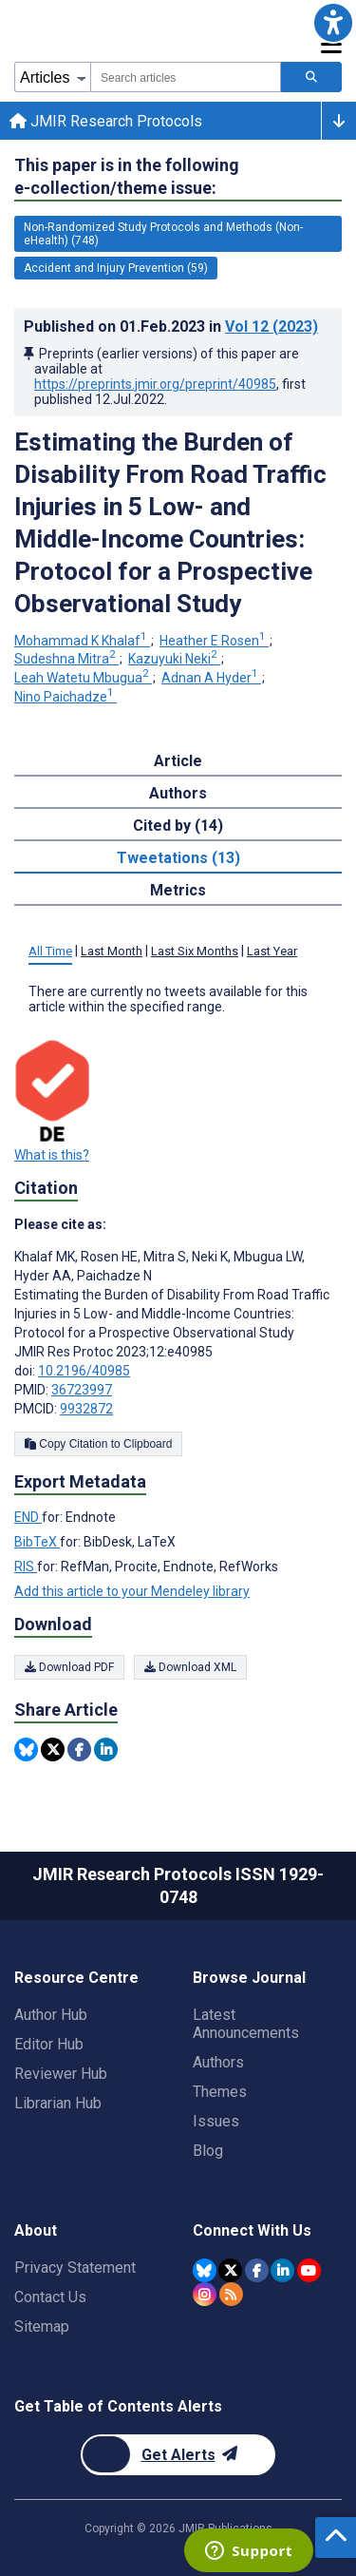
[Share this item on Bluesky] (26, 1749)
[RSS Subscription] (231, 2294)
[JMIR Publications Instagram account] (204, 2294)
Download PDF (69, 1667)
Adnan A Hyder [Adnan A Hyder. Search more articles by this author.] (211, 677)
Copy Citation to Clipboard (98, 1444)
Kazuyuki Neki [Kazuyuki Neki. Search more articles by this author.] (174, 658)
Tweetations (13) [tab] (178, 858)
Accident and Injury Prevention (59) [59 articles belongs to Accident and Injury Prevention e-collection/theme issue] (116, 268)
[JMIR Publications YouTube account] (309, 2270)
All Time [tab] (50, 951)
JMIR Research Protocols (105, 121)
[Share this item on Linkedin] (106, 1749)
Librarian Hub (58, 2103)
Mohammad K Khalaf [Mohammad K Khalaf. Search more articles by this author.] (82, 640)
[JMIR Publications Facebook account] (257, 2270)
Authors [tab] (178, 793)
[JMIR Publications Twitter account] (230, 2270)
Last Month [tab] (111, 951)
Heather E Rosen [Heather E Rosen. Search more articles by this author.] (214, 640)
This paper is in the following (126, 177)
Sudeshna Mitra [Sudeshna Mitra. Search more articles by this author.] (66, 658)
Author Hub (50, 2015)
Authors (218, 2062)
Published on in (171, 326)
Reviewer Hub (60, 2074)
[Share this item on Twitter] (53, 1749)
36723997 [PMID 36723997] (81, 1389)
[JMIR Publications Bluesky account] (204, 2270)
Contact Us (50, 2297)
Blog (208, 2151)
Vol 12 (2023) (271, 326)
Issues (216, 2121)
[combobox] (185, 77)
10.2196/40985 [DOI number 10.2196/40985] (84, 1370)
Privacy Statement (75, 2268)
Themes (220, 2092)
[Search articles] (311, 77)
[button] (333, 23)
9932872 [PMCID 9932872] (86, 1408)
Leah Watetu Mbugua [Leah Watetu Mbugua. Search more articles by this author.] (83, 677)
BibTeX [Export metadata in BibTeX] (37, 1541)
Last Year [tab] (272, 951)
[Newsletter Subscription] (178, 2454)
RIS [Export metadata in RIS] (25, 1566)
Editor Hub (49, 2044)
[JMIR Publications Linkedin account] (282, 2270)
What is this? (51, 1155)
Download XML (190, 1667)
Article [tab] (178, 761)
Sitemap (41, 2326)
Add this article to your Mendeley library (132, 1591)
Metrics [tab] (178, 890)
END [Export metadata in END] (28, 1517)
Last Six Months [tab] (194, 951)
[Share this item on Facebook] (79, 1749)
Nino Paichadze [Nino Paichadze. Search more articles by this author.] (65, 696)
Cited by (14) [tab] (178, 826)
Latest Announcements (246, 2024)
